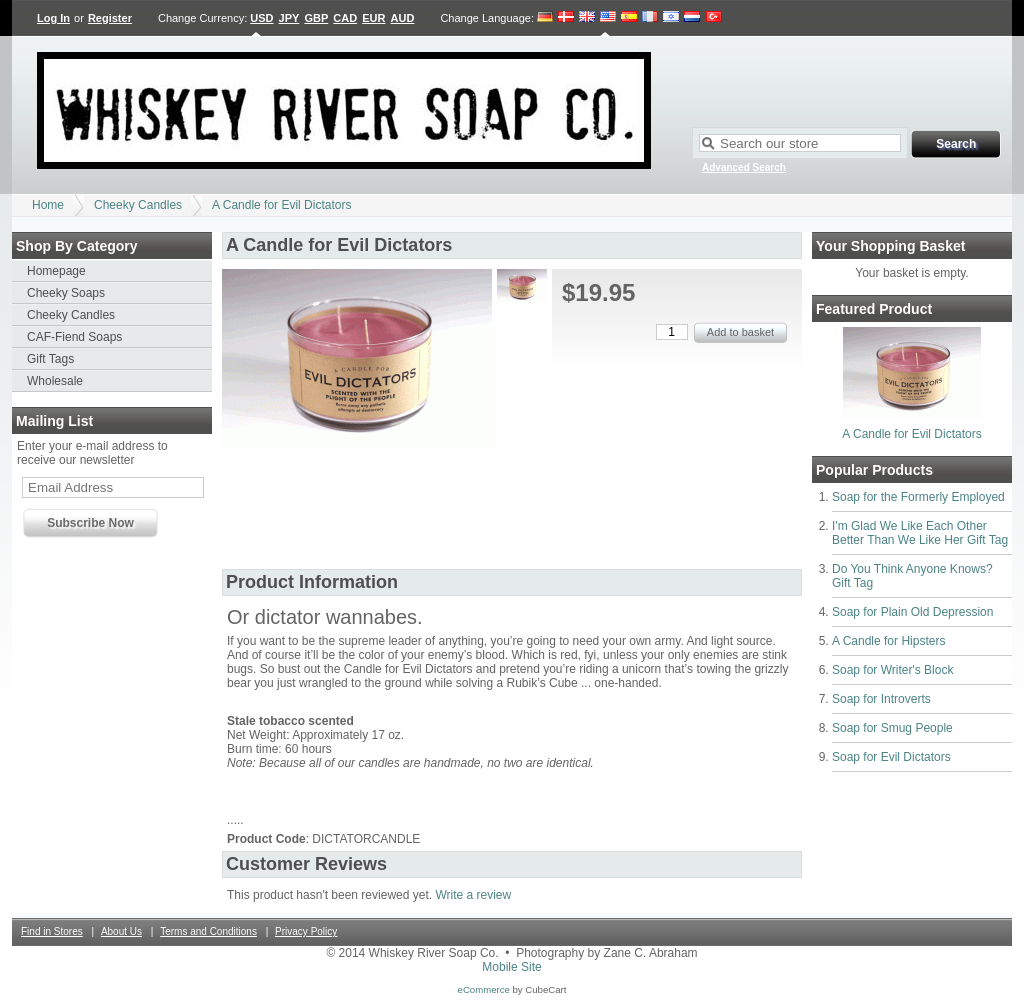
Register (110, 18)
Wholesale (55, 381)
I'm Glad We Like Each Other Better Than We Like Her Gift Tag (920, 533)
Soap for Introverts (881, 699)
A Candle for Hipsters (888, 641)
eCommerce (484, 989)
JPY (289, 18)
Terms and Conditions (208, 931)
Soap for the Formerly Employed (918, 497)
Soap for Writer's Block (892, 670)
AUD (403, 18)
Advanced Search (744, 167)
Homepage (56, 271)
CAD (345, 18)
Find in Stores (52, 931)
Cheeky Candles (138, 205)
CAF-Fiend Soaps (74, 337)
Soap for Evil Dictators (891, 757)
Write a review (473, 895)
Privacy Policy (306, 931)
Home (48, 205)
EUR (373, 18)
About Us (121, 931)
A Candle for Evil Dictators (281, 205)
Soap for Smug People (892, 728)
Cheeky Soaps (66, 293)
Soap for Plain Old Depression (912, 612)
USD (261, 18)
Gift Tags (50, 359)
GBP (316, 18)
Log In (53, 18)
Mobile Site (511, 967)
